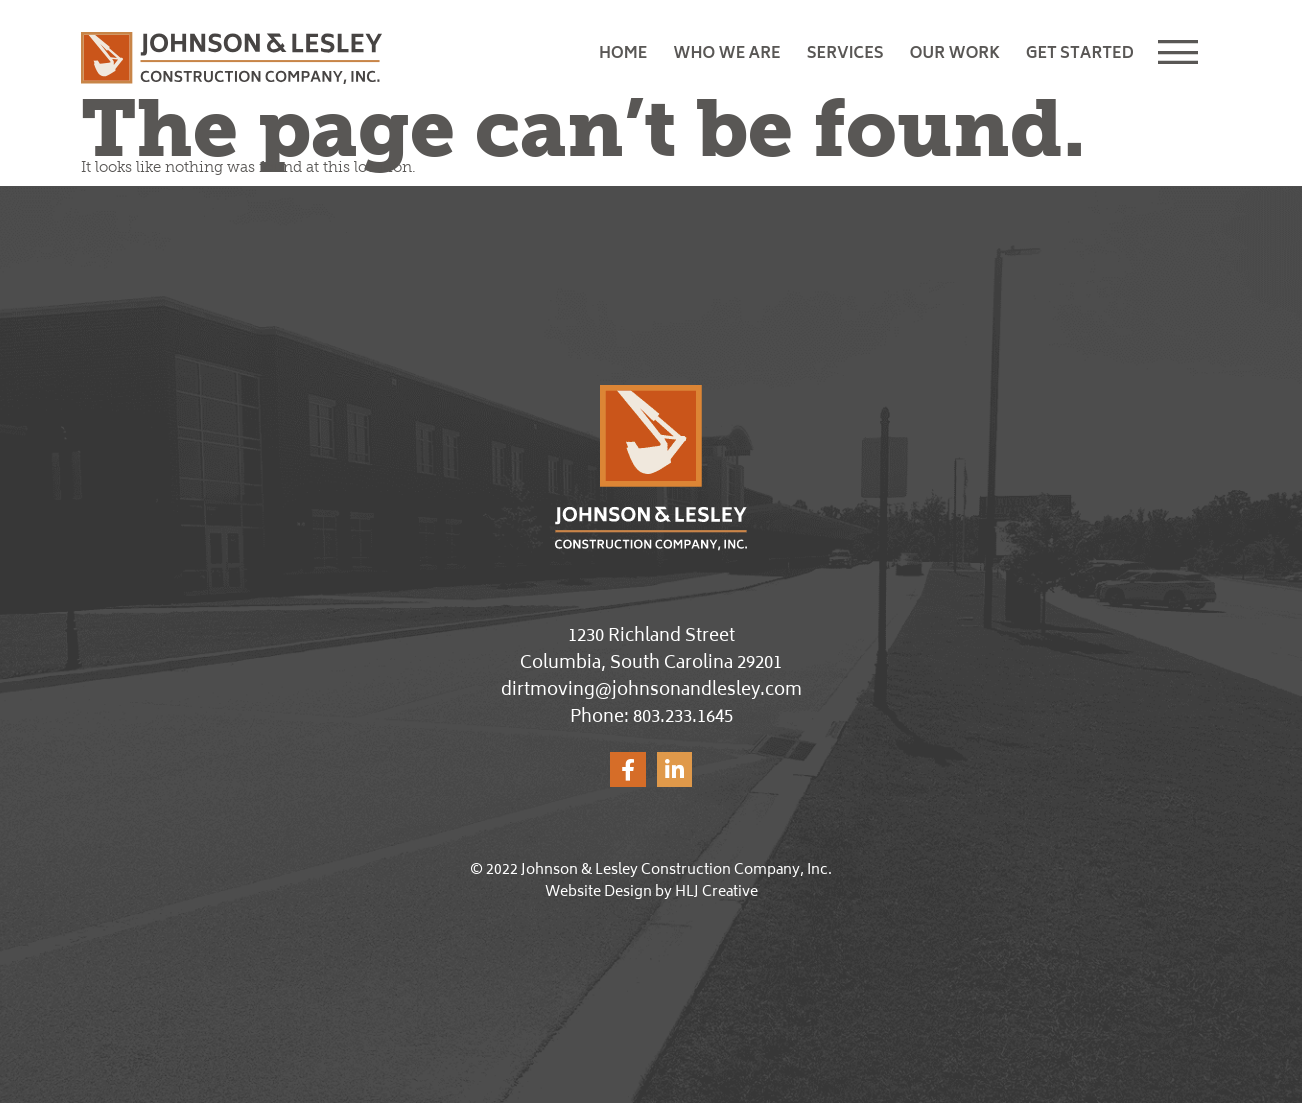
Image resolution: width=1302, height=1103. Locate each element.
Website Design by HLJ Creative (651, 892)
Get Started (1080, 54)
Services (845, 54)
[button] (1183, 55)
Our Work (955, 54)
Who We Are (726, 54)
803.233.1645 (683, 718)
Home (623, 54)
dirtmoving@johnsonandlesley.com (651, 691)
